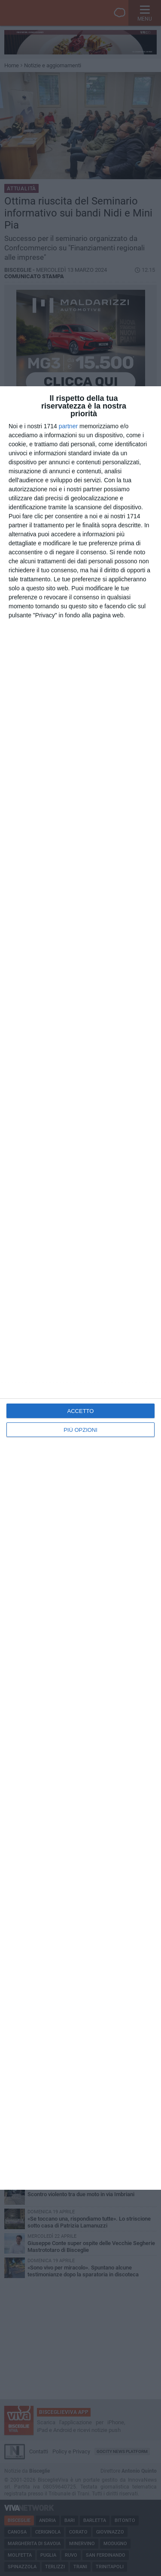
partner (68, 426)
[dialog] (80, 1287)
